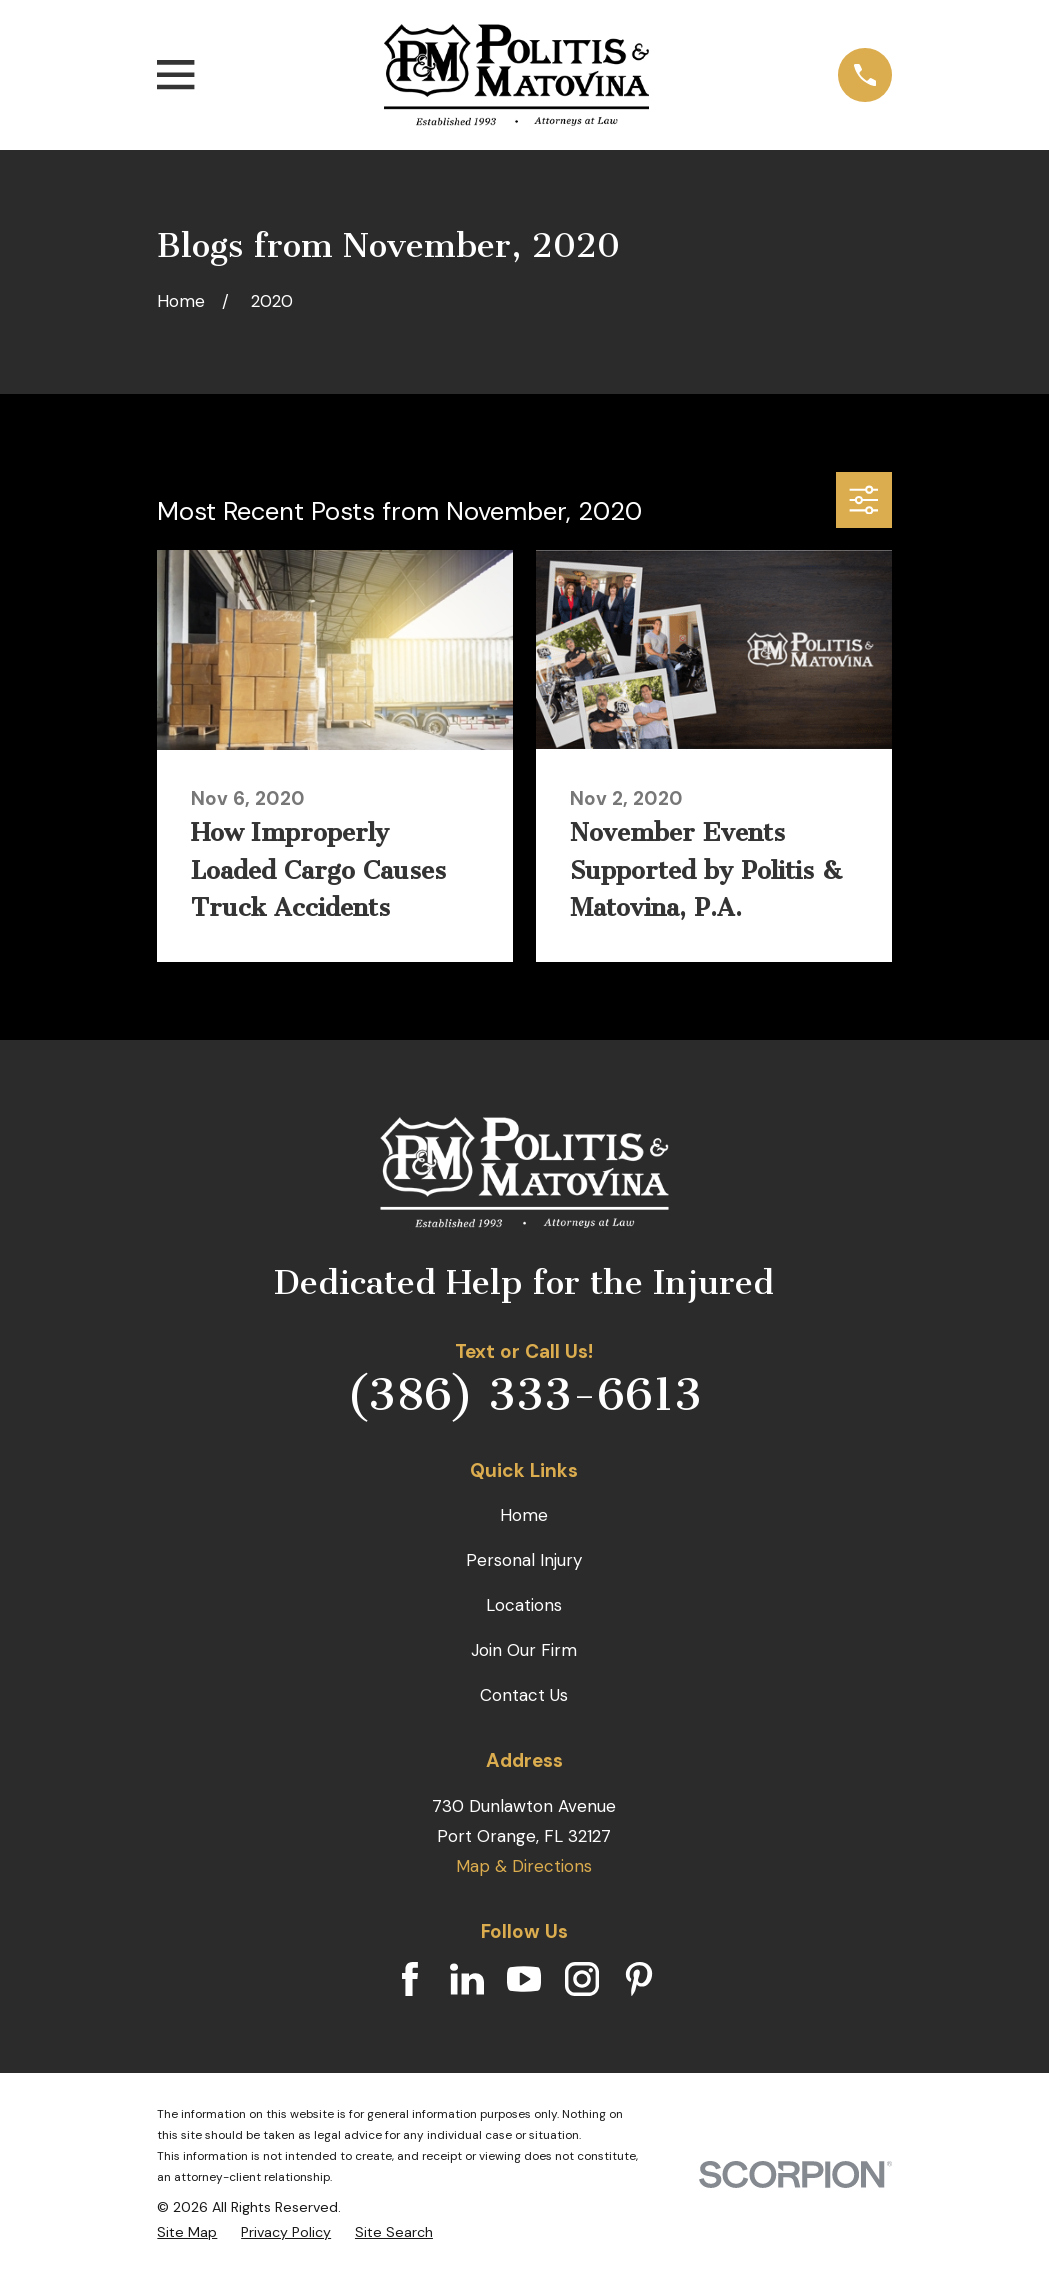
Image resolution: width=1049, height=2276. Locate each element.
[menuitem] (187, 2232)
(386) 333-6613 (524, 1395)
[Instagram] (582, 1979)
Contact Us (524, 1695)
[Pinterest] (639, 1979)
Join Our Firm (524, 1650)
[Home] (517, 75)
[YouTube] (524, 1979)
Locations (524, 1605)
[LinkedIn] (467, 1979)
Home (524, 1515)
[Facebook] (410, 1979)
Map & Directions (524, 1866)
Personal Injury (524, 1560)
